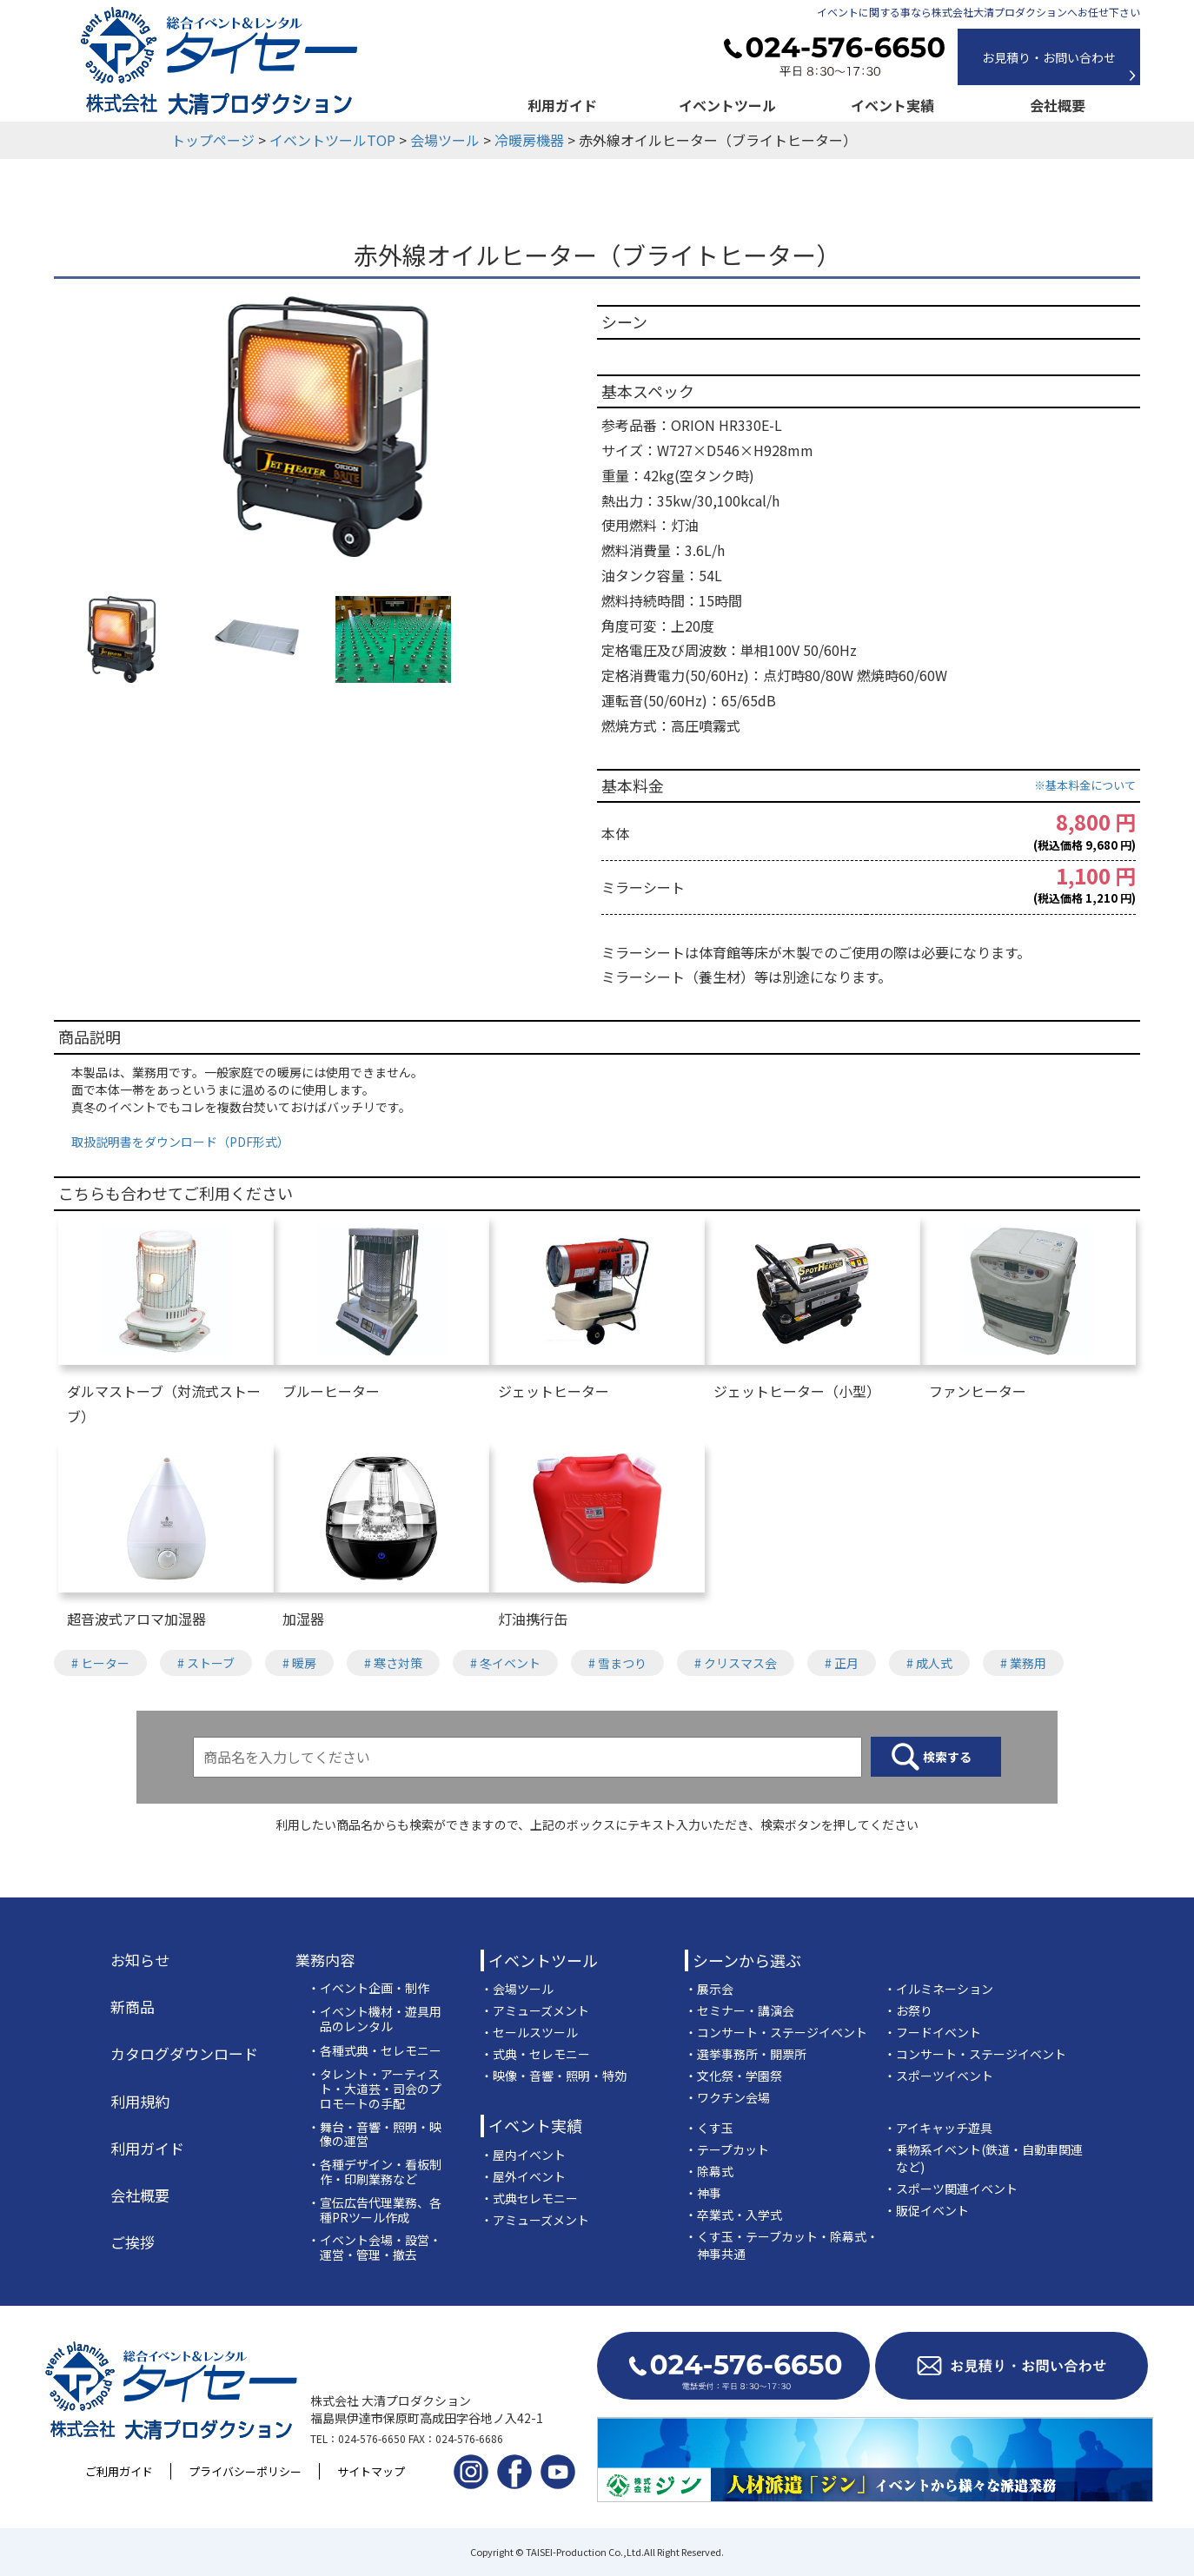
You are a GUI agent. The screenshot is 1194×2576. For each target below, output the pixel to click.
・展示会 (709, 1988)
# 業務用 (1023, 1663)
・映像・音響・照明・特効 (554, 2075)
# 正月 (842, 1663)
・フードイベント (932, 2032)
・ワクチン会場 (727, 2097)
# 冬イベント (505, 1663)
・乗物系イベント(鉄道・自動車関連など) (983, 2158)
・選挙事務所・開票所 (745, 2054)
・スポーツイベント (938, 2075)
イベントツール (727, 105)
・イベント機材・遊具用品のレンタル (374, 2019)
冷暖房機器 (529, 139)
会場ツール (445, 139)
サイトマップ (371, 2471)
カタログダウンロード (184, 2053)
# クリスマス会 (735, 1663)
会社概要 (1057, 105)
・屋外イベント (523, 2176)
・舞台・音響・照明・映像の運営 (374, 2134)
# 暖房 (299, 1663)
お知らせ (139, 1960)
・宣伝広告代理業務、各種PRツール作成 (374, 2210)
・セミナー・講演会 (739, 2010)
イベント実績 (892, 105)
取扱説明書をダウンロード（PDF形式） (180, 1141)
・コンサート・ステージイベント (776, 2032)
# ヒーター (100, 1663)
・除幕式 (709, 2171)
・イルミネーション (938, 1988)
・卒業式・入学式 (733, 2214)
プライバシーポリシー (245, 2471)
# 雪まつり (617, 1663)
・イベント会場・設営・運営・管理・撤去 (374, 2247)
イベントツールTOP (332, 139)
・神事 (703, 2193)
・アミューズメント (535, 2010)
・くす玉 (709, 2127)
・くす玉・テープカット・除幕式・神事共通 (782, 2245)
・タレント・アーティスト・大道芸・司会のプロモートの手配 (374, 2088)
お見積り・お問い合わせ (1049, 57)
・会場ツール (517, 1988)
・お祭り (908, 2010)
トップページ (213, 139)
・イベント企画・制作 (368, 1988)
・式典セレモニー (529, 2198)
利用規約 (139, 2101)
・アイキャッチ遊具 (938, 2127)
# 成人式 (929, 1663)
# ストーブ (206, 1663)
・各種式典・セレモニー (374, 2050)
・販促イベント (926, 2210)
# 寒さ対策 (393, 1663)
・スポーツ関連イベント (951, 2188)
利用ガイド (562, 105)
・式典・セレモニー (535, 2054)
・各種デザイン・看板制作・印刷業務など (374, 2172)
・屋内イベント (523, 2154)
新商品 (132, 2007)
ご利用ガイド (119, 2471)
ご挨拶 (132, 2242)
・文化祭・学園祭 (733, 2075)
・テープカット (727, 2149)
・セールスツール (529, 2032)
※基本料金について (1085, 785)
